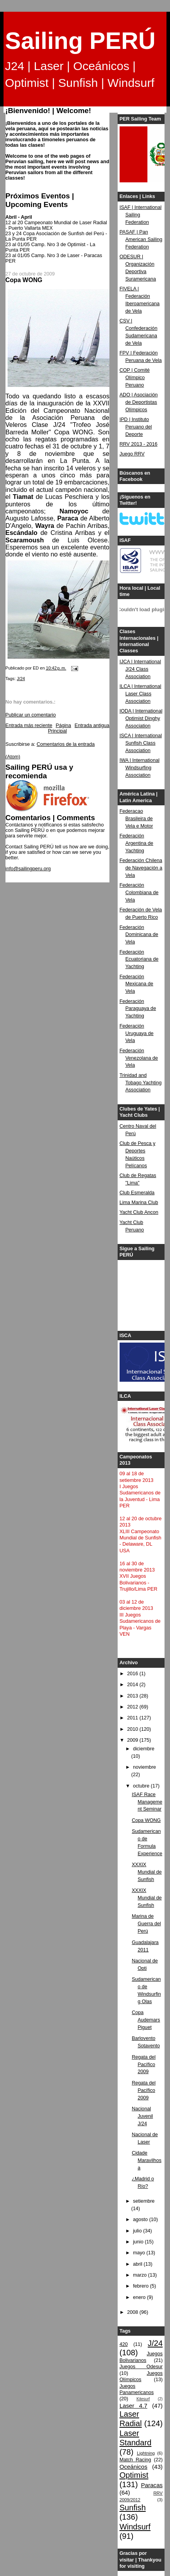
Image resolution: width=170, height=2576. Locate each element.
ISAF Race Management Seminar (147, 1802)
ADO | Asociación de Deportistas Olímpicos (139, 402)
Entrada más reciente (28, 725)
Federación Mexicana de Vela (137, 984)
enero (140, 2297)
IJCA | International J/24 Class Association (140, 669)
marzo (140, 2275)
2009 (133, 1740)
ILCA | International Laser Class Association (140, 694)
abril (138, 2264)
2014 (133, 1684)
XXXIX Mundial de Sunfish (147, 1872)
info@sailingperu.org (28, 868)
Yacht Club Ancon (139, 1212)
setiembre (143, 2201)
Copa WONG (146, 1820)
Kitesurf (143, 2399)
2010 (133, 1729)
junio (139, 2242)
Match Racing (135, 2460)
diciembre (143, 1749)
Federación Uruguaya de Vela (137, 1033)
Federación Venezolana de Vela (139, 1058)
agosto (141, 2219)
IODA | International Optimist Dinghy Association (141, 718)
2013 (133, 1696)
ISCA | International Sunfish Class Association (141, 743)
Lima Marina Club (139, 1202)
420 (124, 2344)
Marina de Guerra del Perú (146, 1924)
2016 (133, 1673)
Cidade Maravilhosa (146, 2160)
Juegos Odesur (141, 2366)
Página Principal (59, 728)
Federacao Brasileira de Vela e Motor (136, 818)
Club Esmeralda (137, 1192)
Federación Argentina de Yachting (137, 843)
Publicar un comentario (30, 715)
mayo (139, 2253)
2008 (133, 2312)
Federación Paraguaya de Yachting (138, 1009)
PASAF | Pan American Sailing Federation (141, 239)
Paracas (152, 2485)
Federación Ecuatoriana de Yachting (139, 959)
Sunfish (133, 2507)
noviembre (144, 1767)
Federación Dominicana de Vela (139, 935)
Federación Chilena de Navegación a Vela (141, 868)
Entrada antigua (92, 725)
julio (138, 2231)
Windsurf (135, 2526)
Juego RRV (132, 454)
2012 (133, 1707)
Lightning (146, 2453)
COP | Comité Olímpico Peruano (135, 377)
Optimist (134, 2475)
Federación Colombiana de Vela (139, 892)
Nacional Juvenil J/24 (142, 2116)
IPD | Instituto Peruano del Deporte (136, 427)
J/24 (21, 678)
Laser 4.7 (133, 2405)
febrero (141, 2286)
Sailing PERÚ (80, 40)
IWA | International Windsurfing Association (139, 768)
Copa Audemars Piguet (146, 2020)
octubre (142, 1786)
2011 (133, 1718)
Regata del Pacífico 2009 (144, 2064)
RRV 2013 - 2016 (138, 444)
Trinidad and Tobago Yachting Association (141, 1083)
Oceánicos (133, 2466)
